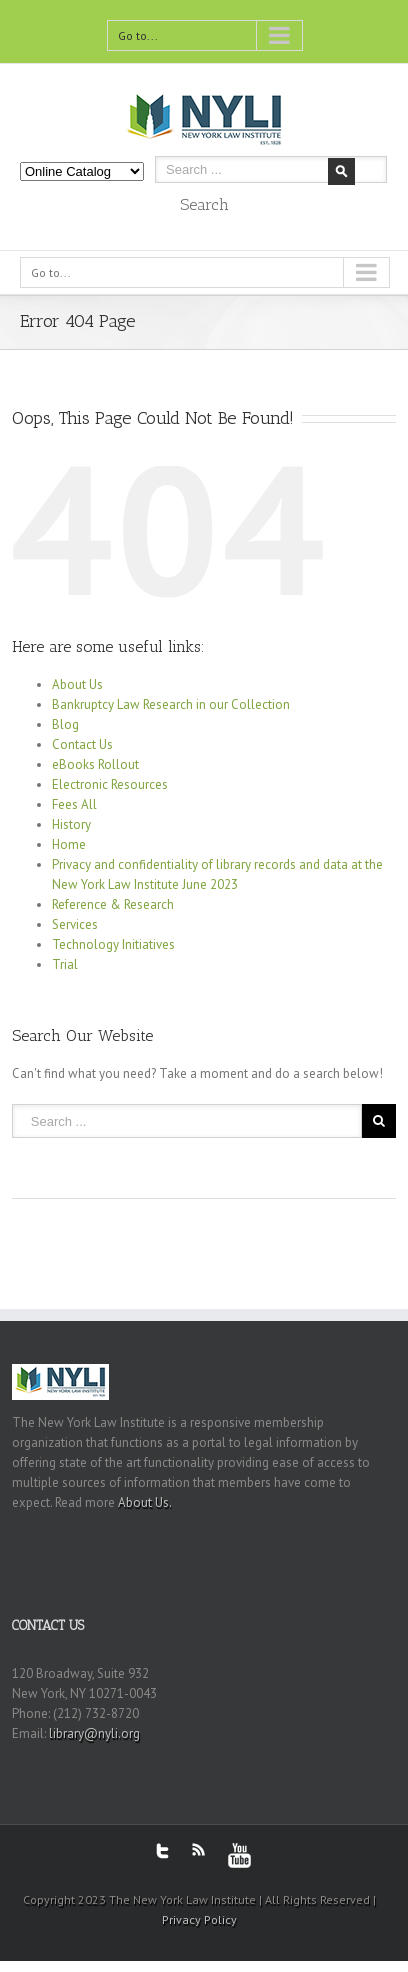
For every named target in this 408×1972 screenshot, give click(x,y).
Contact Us (82, 744)
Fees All (74, 804)
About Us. (145, 1502)
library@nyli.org (94, 1733)
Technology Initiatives (113, 944)
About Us (77, 684)
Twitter (162, 1851)
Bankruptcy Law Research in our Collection (171, 704)
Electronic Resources (110, 784)
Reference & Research (113, 904)
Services (75, 924)
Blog (65, 724)
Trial (65, 964)
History (71, 824)
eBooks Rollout (95, 764)
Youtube (239, 1855)
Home (69, 844)
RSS (198, 1849)
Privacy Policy (199, 1919)
